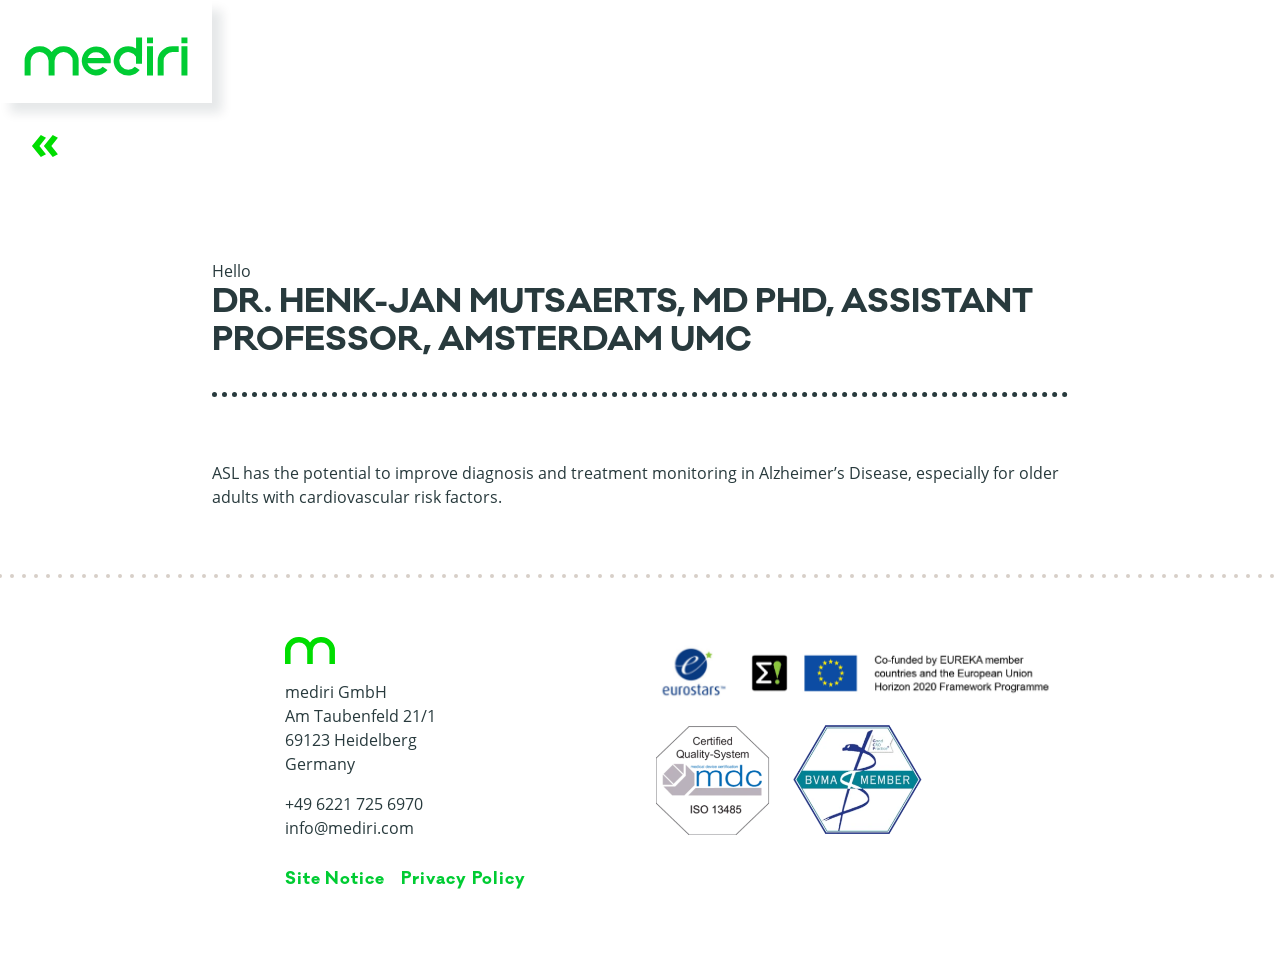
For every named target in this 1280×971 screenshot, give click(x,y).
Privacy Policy (463, 879)
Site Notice (335, 879)
